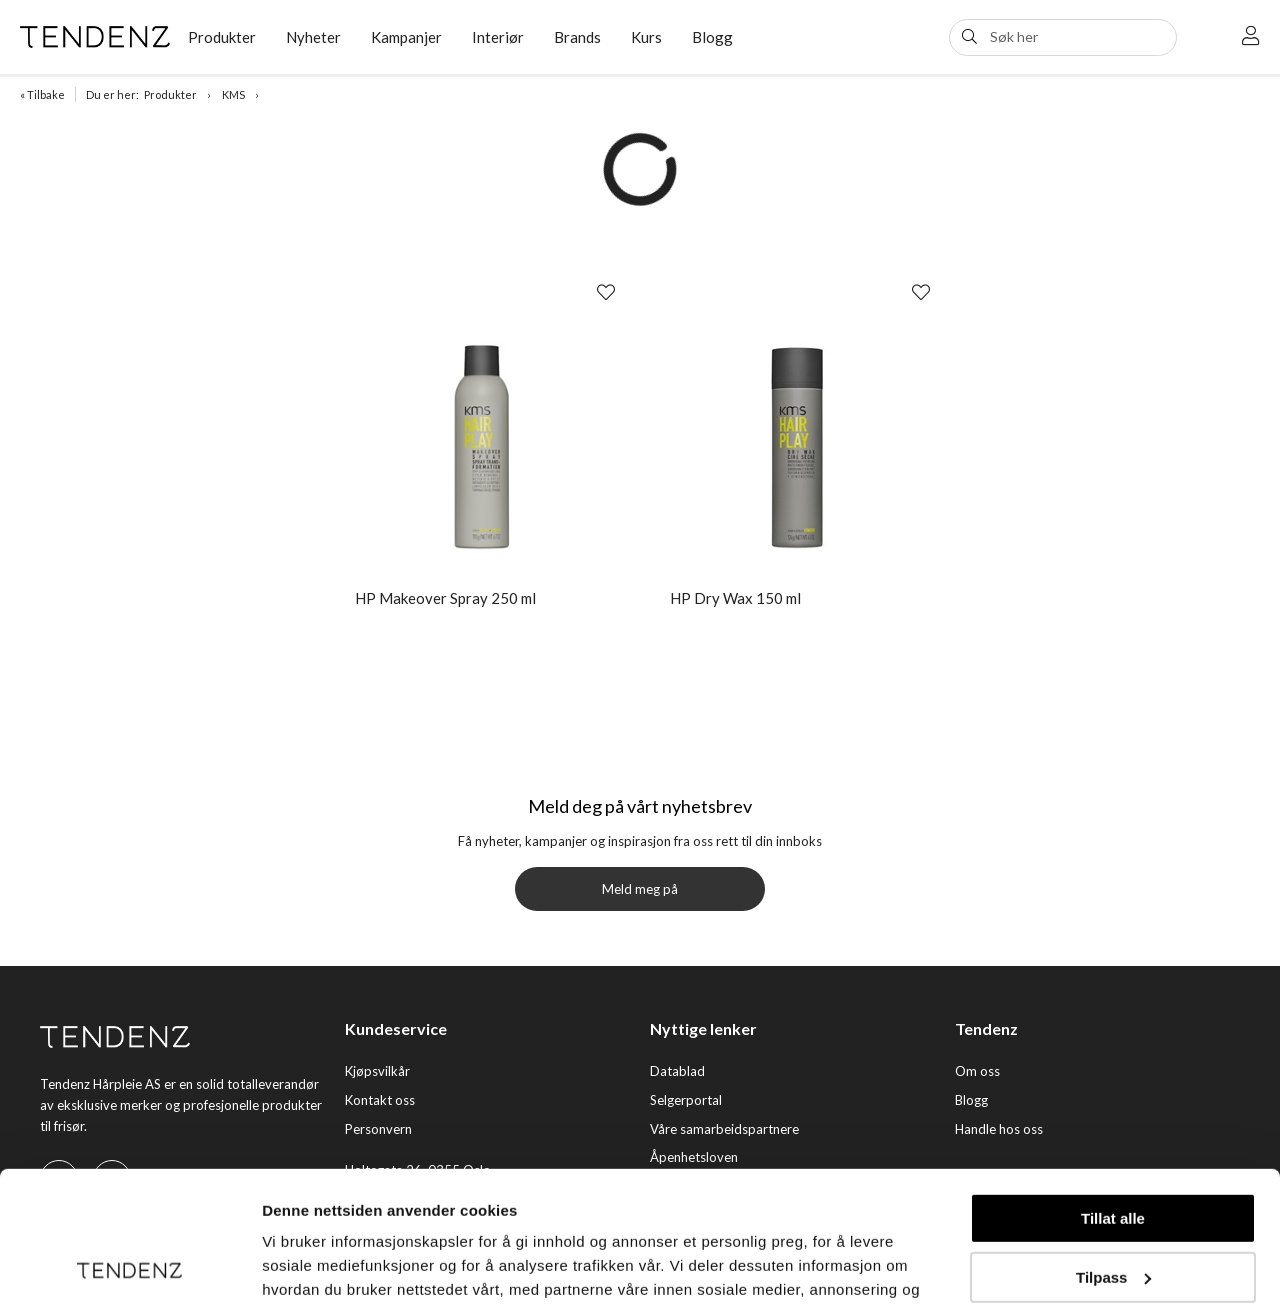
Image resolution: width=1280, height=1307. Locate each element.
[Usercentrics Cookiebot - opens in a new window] (129, 1268)
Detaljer (290, 1267)
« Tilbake (42, 94)
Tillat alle (1113, 1093)
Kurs (646, 37)
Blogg (712, 37)
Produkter (222, 37)
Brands (577, 37)
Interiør (498, 37)
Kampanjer (406, 37)
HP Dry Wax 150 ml (735, 598)
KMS (233, 94)
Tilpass (1113, 1151)
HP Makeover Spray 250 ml (445, 598)
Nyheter (313, 37)
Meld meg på (640, 889)
